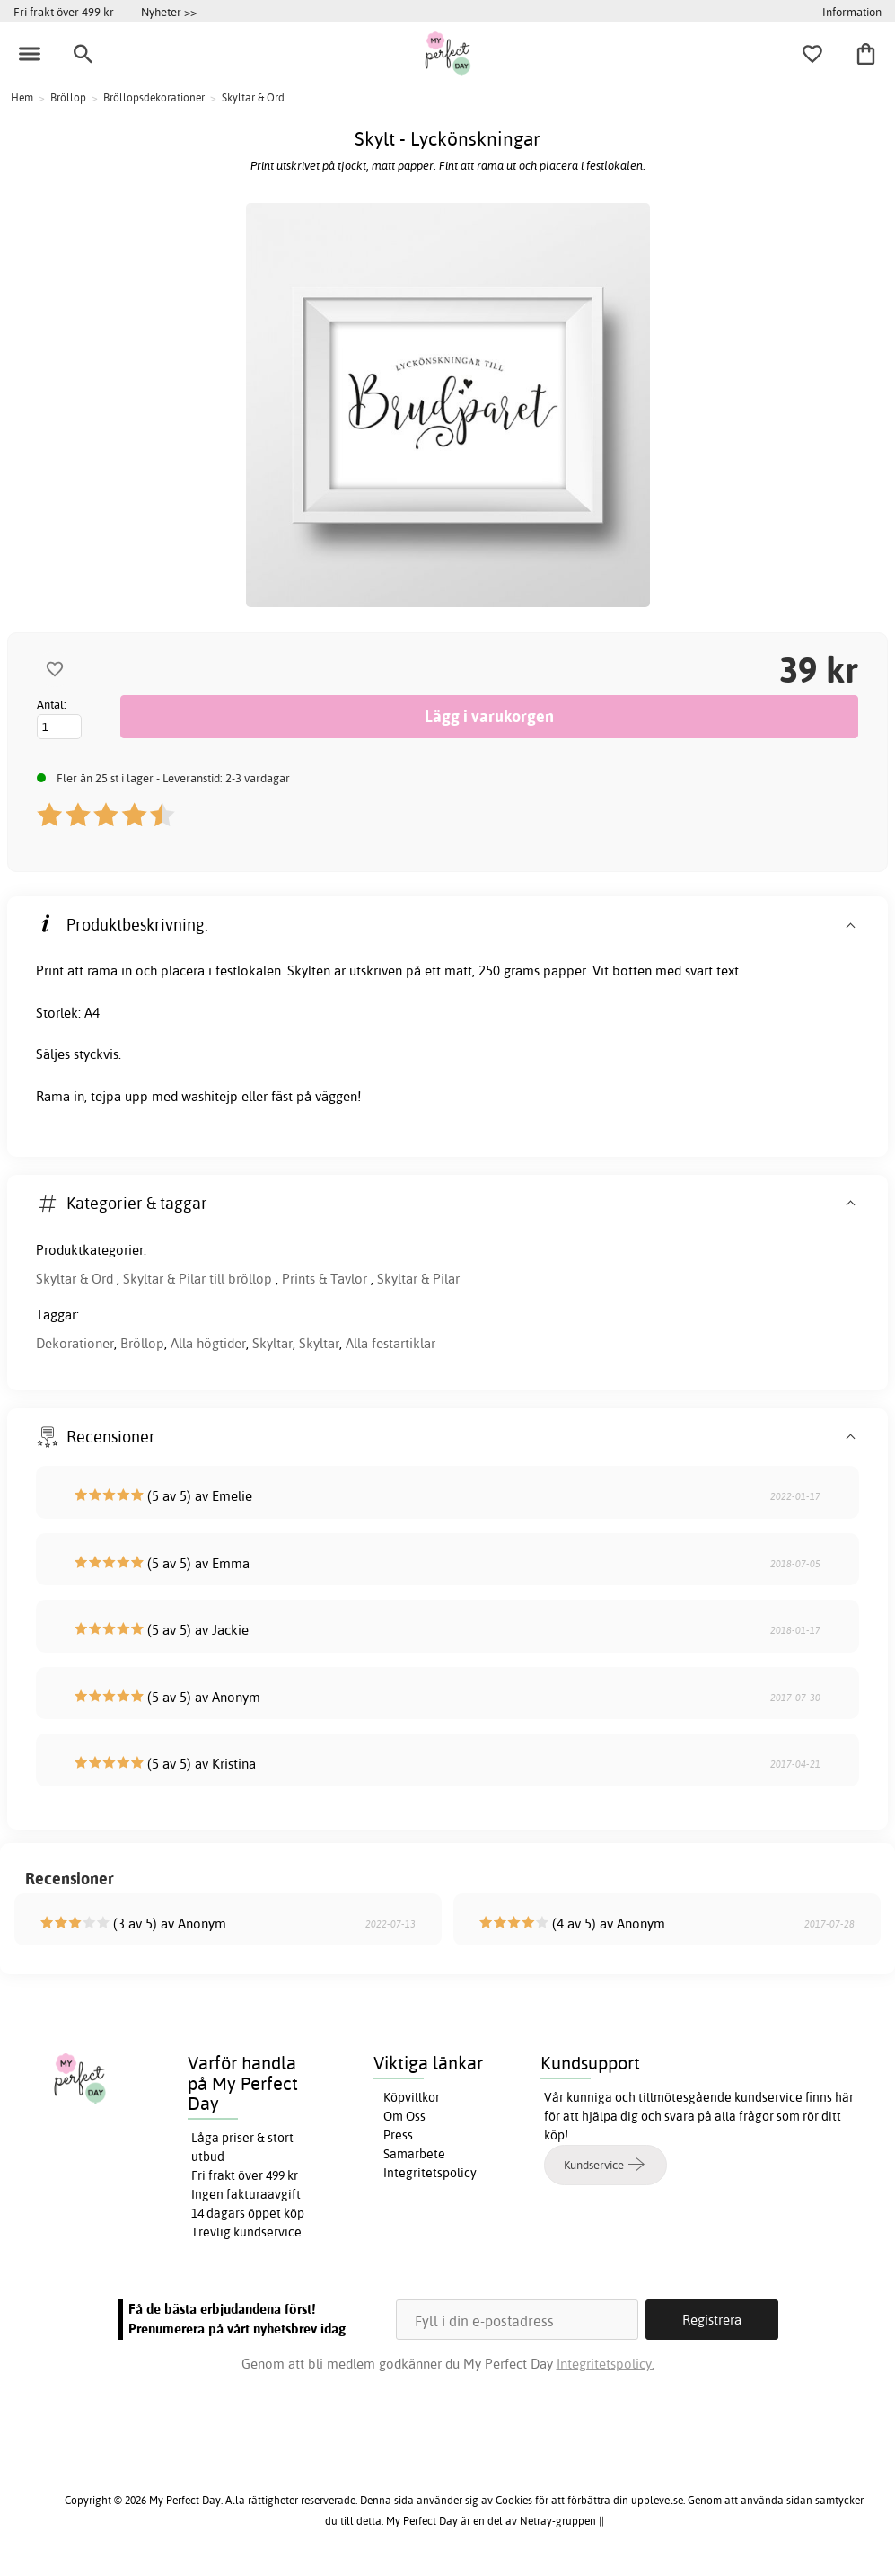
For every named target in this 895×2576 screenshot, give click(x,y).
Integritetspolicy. (605, 2363)
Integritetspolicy (430, 2173)
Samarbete (414, 2154)
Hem (22, 97)
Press (398, 2135)
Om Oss (404, 2116)
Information (852, 11)
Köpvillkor (411, 2097)
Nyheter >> (169, 11)
